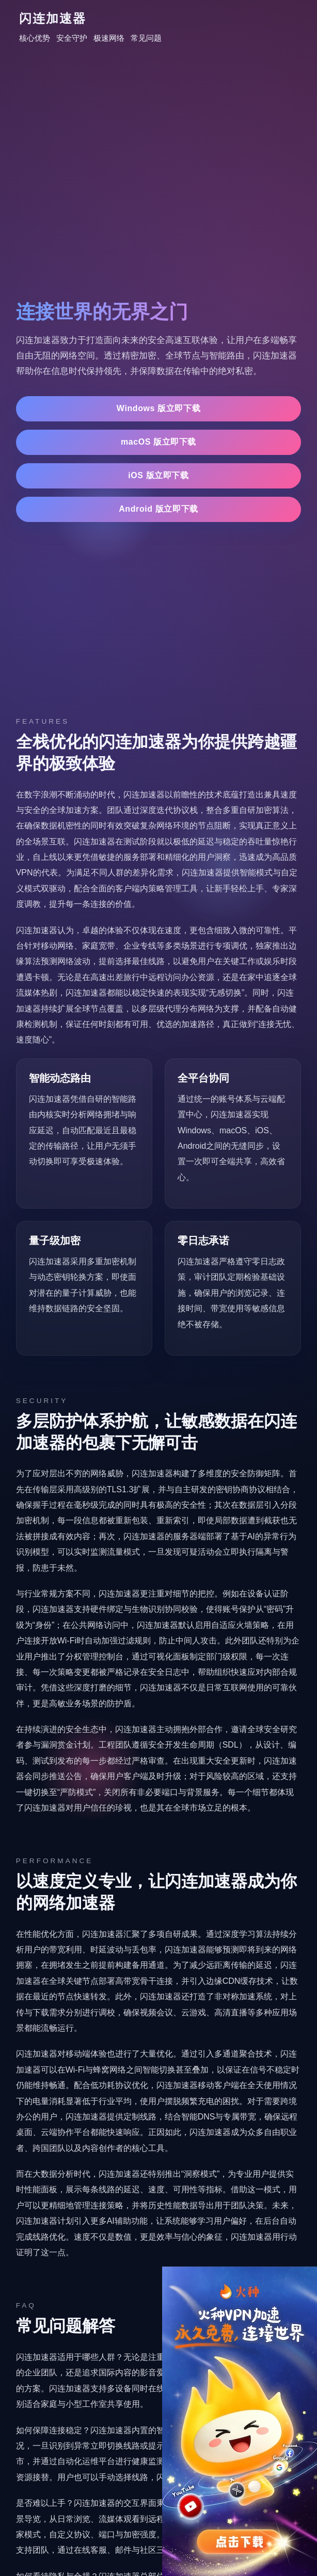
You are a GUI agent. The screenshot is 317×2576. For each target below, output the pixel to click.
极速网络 (108, 38)
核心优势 (34, 38)
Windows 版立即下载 (158, 408)
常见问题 (146, 38)
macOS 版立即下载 (158, 441)
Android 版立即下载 (158, 508)
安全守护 (71, 38)
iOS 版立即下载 (158, 475)
